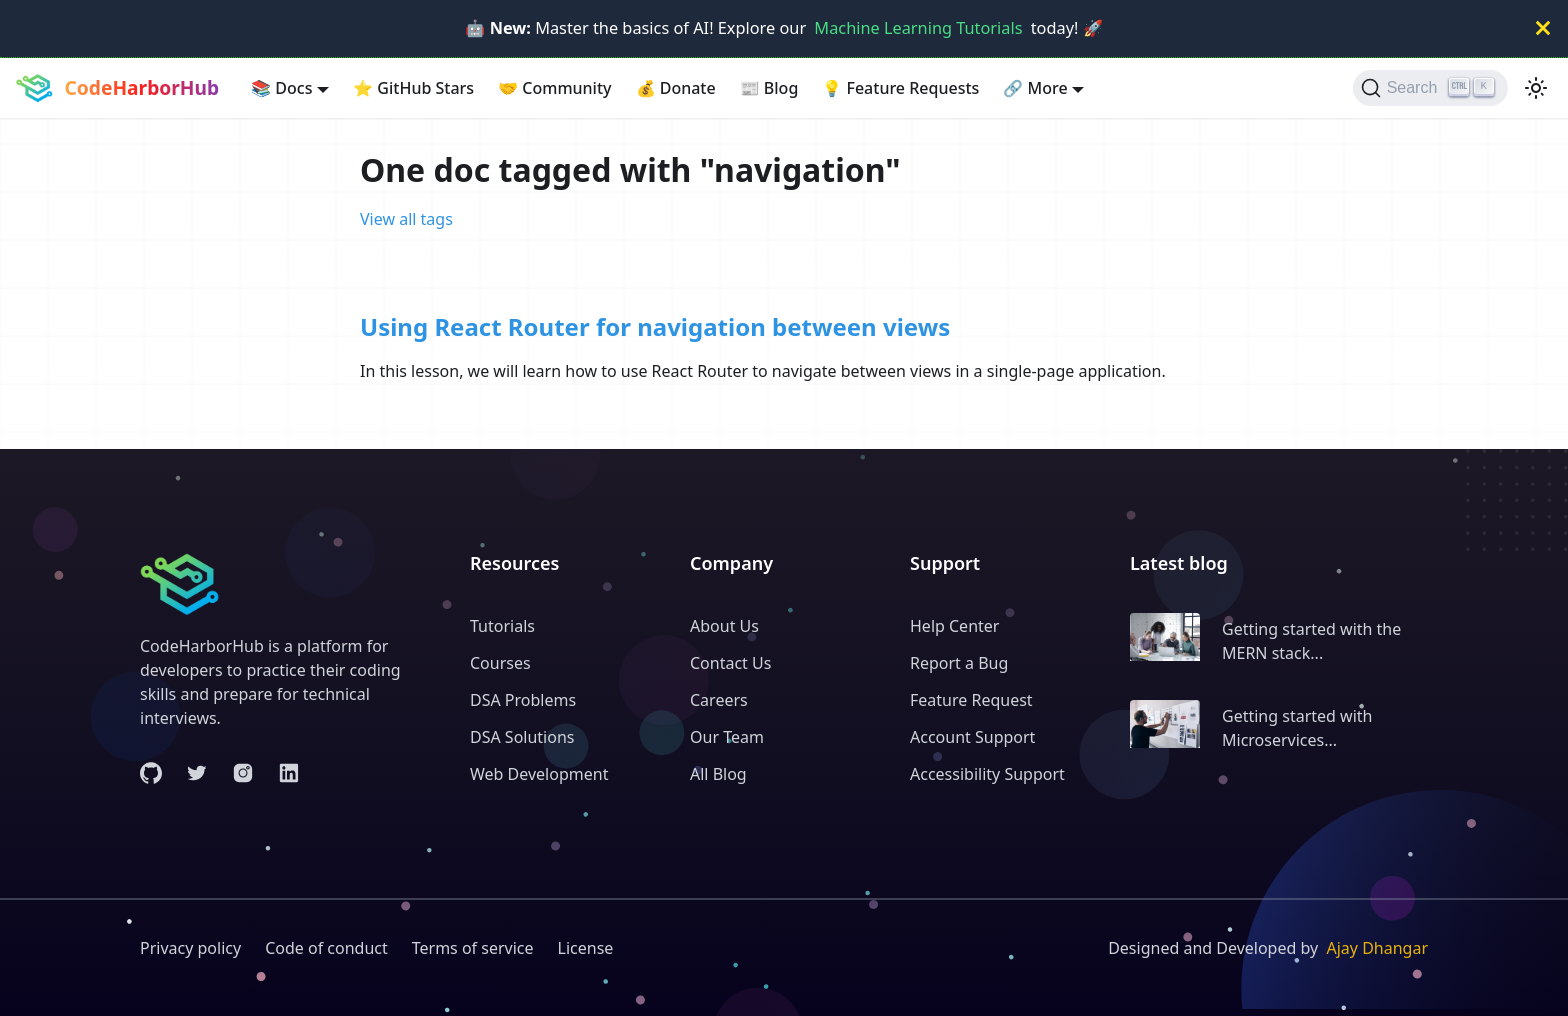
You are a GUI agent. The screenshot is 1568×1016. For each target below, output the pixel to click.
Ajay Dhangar (1377, 948)
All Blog (718, 774)
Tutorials (502, 626)
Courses (500, 663)
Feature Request (971, 700)
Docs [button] (281, 88)
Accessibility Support (987, 774)
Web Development (539, 774)
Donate (676, 88)
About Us (724, 626)
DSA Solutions (522, 737)
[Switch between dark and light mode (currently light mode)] (1536, 88)
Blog (769, 88)
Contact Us (730, 663)
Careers (719, 700)
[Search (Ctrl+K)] (1430, 88)
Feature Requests (900, 88)
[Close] (1543, 28)
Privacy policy (190, 948)
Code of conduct (326, 948)
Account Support (972, 737)
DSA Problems (523, 700)
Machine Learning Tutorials (918, 28)
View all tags (406, 219)
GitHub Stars (413, 88)
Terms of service (473, 948)
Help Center (954, 626)
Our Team (727, 737)
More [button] (1035, 88)
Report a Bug (959, 663)
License (586, 948)
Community (554, 88)
